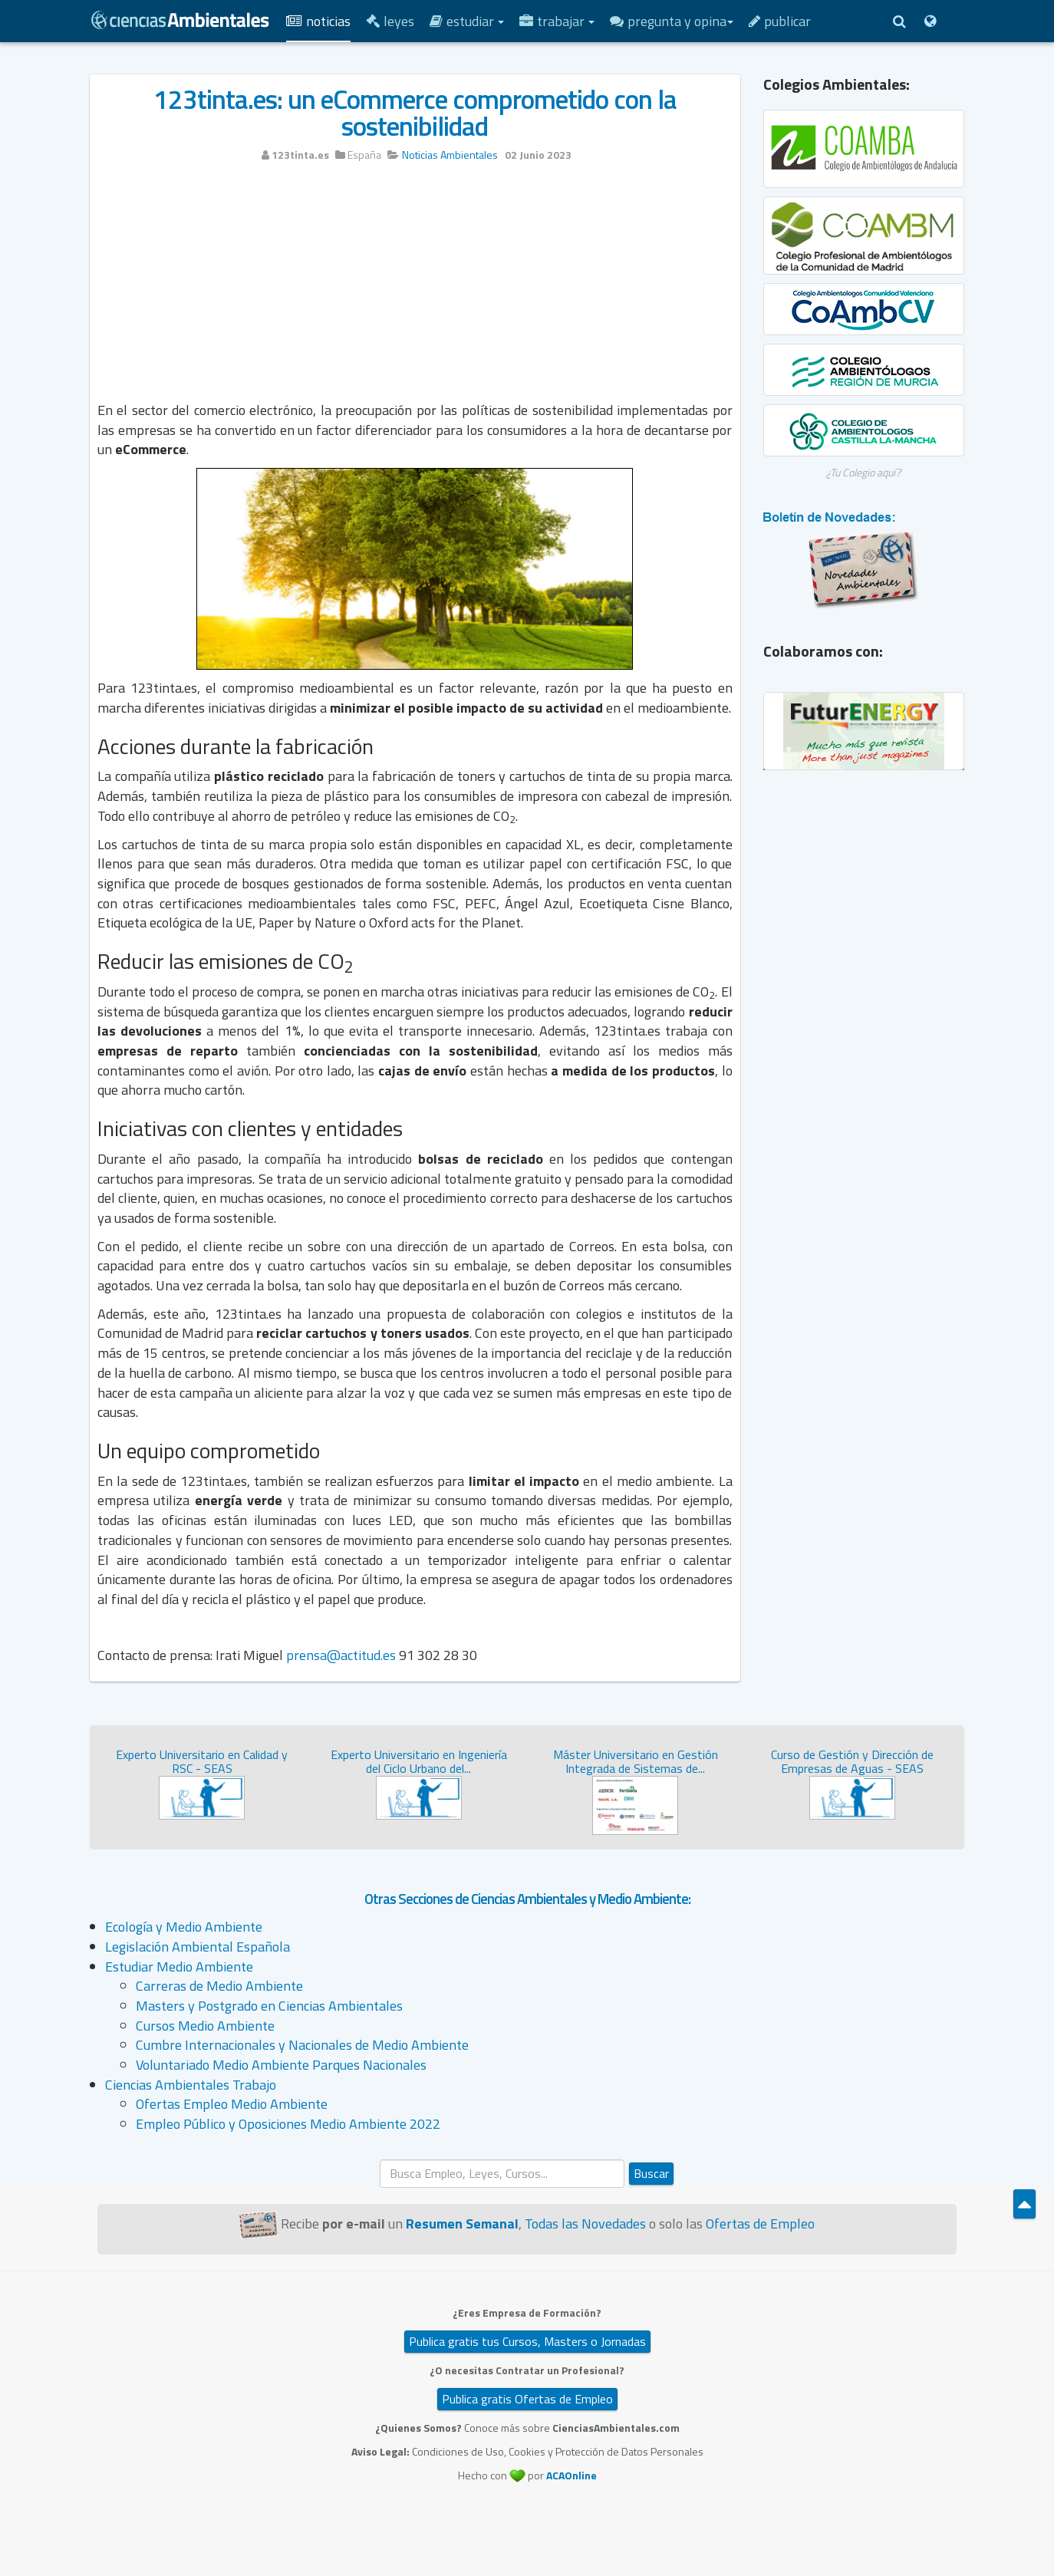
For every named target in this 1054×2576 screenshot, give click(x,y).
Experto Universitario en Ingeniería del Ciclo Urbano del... (419, 1761)
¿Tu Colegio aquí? (863, 472)
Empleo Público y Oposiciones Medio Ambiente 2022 (288, 2123)
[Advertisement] (415, 289)
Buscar (651, 2173)
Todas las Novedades (585, 2223)
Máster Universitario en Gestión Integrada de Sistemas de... (635, 1761)
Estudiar (467, 21)
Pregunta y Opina (671, 21)
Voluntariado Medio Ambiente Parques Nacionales (281, 2064)
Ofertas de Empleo (760, 2223)
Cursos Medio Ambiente (205, 2025)
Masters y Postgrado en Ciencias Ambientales (269, 2005)
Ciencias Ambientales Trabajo (190, 2084)
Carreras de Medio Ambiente (219, 1985)
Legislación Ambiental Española (197, 1946)
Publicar (780, 21)
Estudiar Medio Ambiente (179, 1966)
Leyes (390, 21)
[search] (502, 2173)
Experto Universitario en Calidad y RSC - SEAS (202, 1761)
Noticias (318, 21)
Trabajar (557, 21)
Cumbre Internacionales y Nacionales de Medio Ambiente (302, 2044)
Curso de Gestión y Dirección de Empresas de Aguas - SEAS (852, 1761)
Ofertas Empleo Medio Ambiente (232, 2103)
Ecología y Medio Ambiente (183, 1926)
